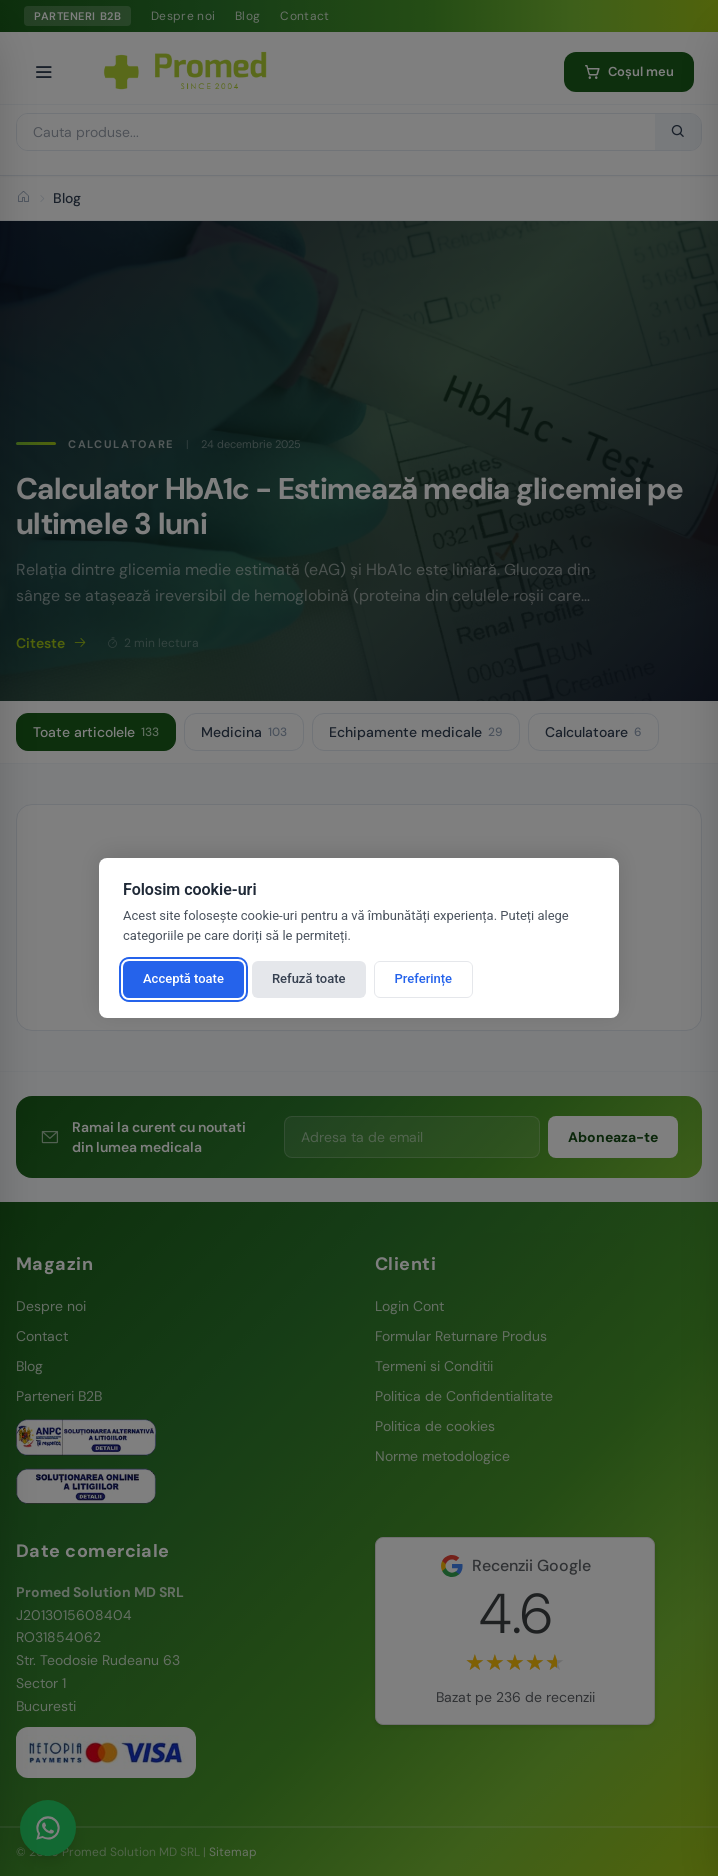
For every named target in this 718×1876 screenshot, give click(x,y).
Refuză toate (309, 978)
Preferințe (424, 978)
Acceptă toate (183, 978)
